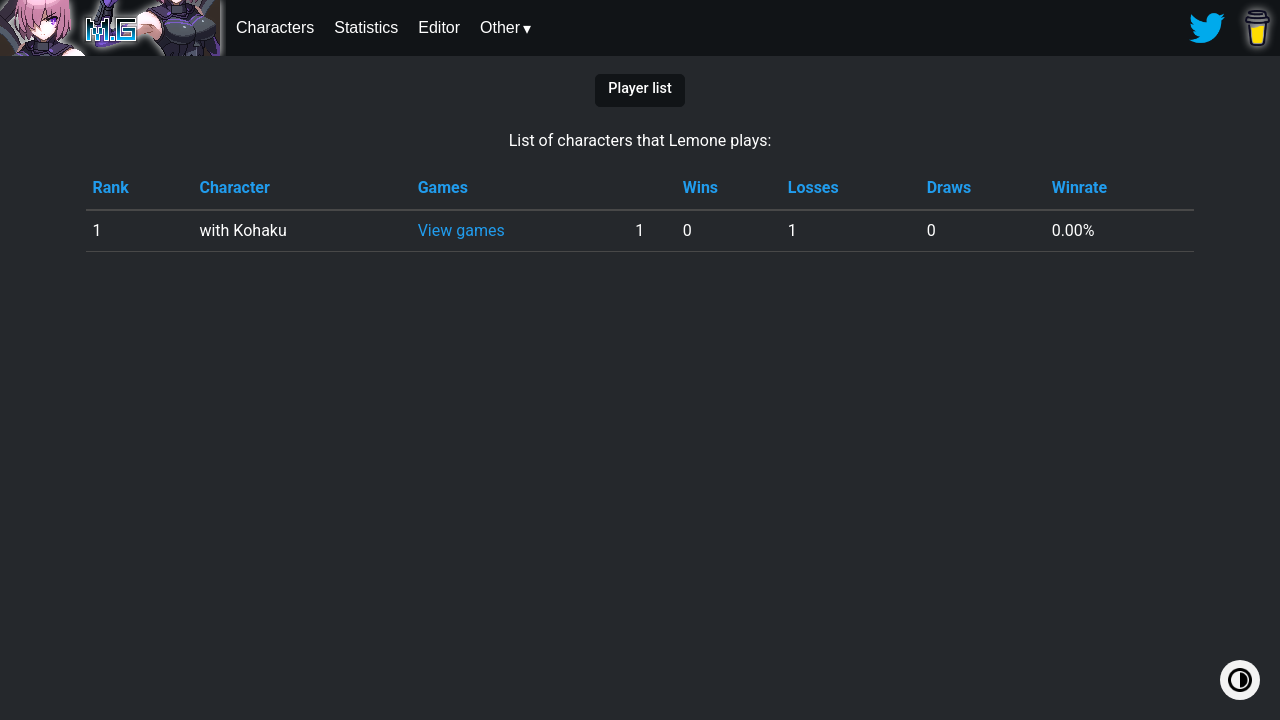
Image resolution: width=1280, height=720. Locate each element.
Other (500, 27)
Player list (639, 88)
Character (234, 187)
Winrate (1079, 187)
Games (443, 187)
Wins (700, 187)
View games (461, 230)
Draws (949, 187)
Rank (110, 187)
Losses (813, 187)
